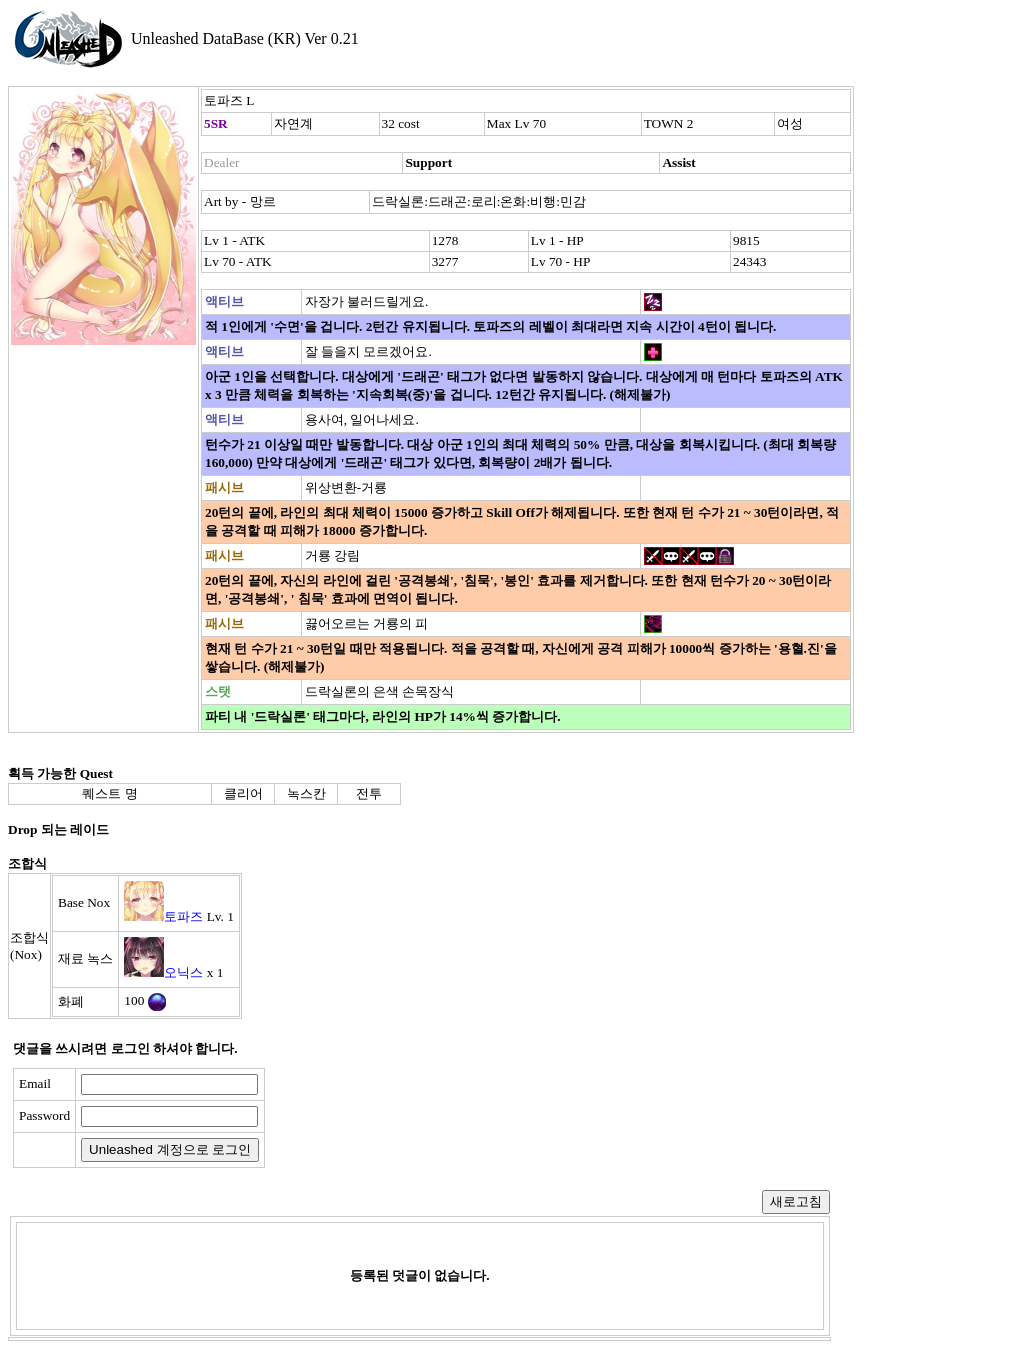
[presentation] (427, 1118)
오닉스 (183, 972)
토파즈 (183, 916)
